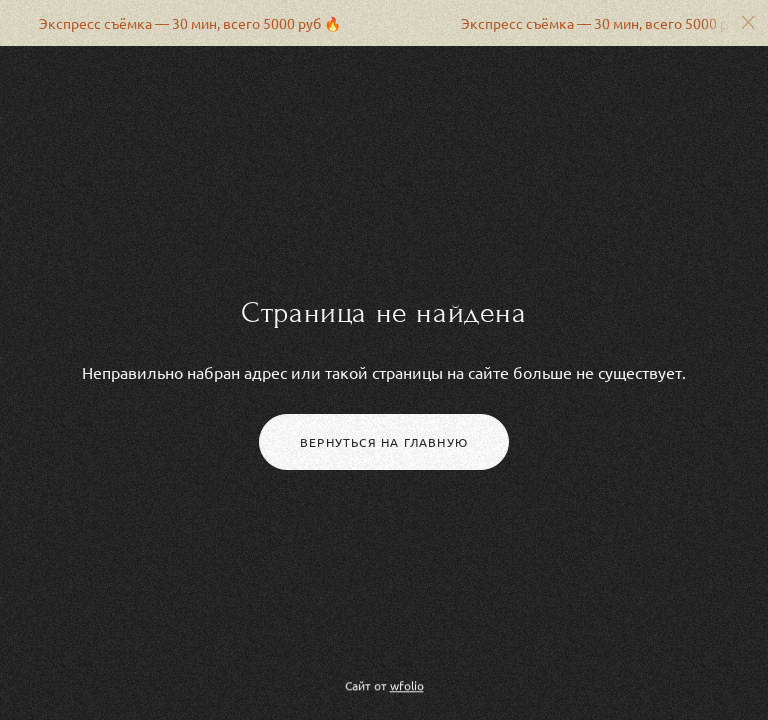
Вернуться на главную (384, 442)
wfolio (407, 686)
